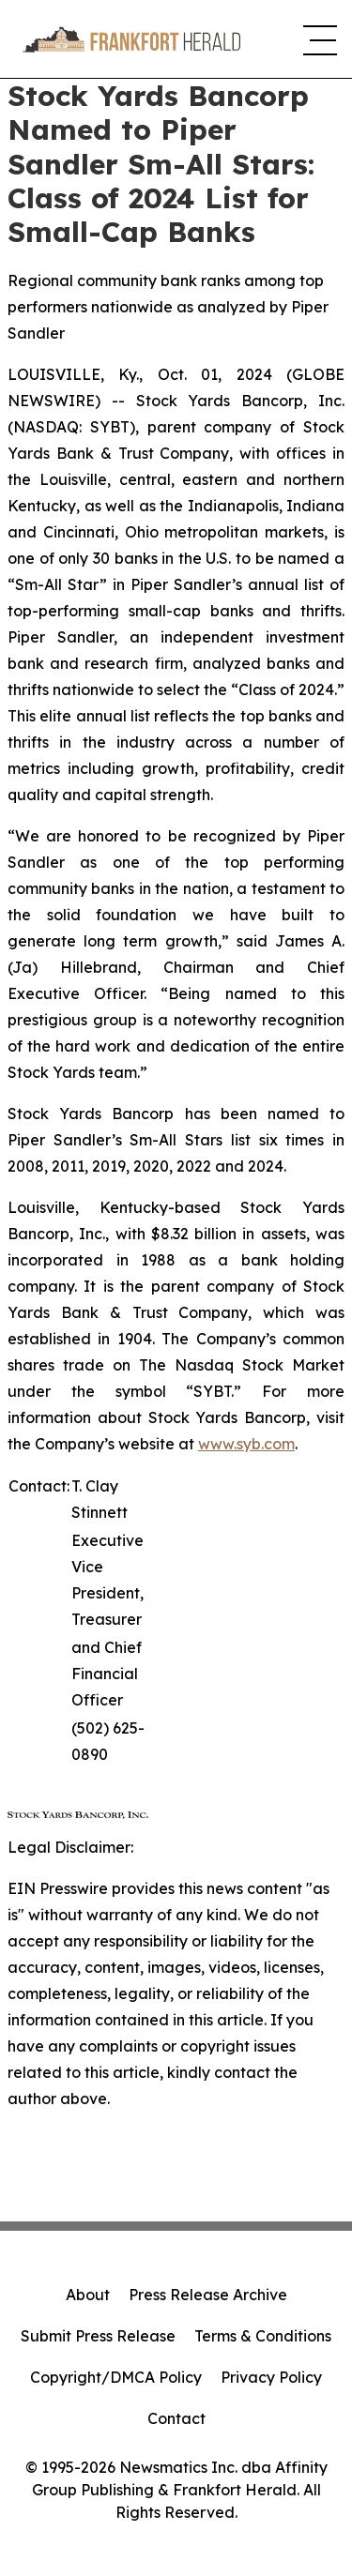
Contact (176, 2418)
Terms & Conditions (262, 2335)
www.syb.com (246, 1443)
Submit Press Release (98, 2335)
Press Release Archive (208, 2294)
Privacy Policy (271, 2377)
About (88, 2294)
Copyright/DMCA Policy (116, 2377)
